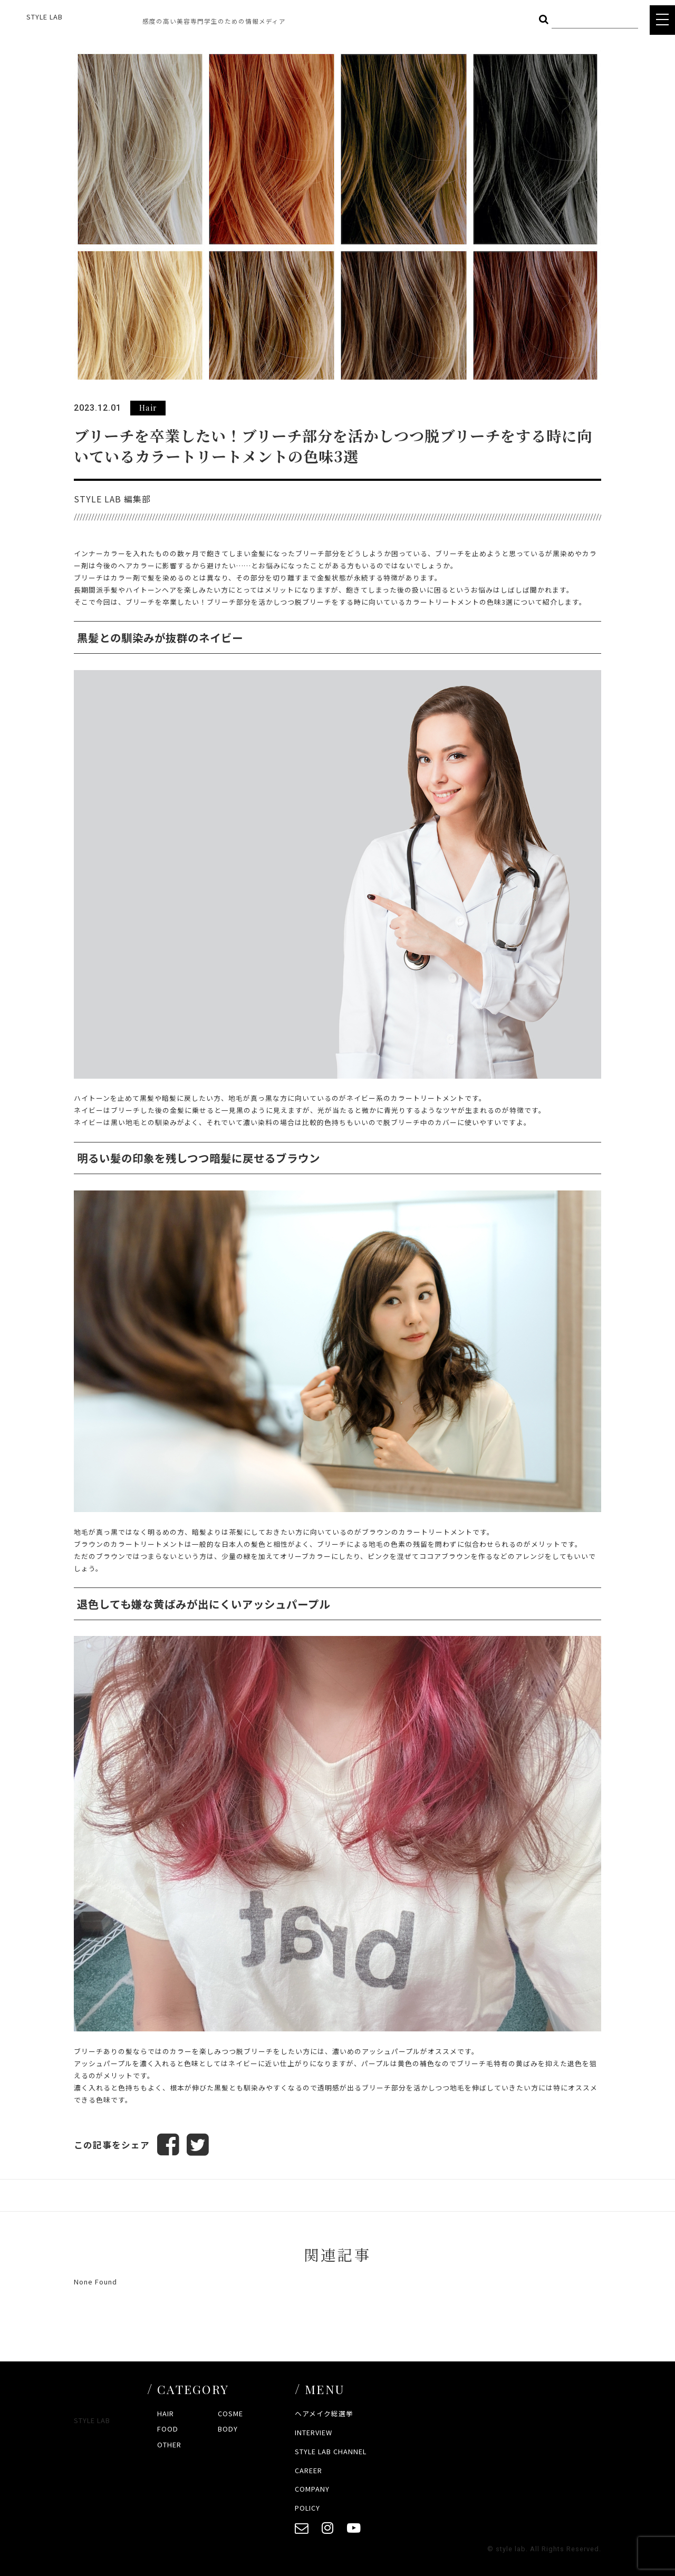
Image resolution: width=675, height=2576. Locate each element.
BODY (228, 2429)
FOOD (167, 2429)
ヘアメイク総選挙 (324, 2413)
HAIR (165, 2413)
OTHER (169, 2444)
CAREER (308, 2470)
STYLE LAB (44, 17)
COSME (230, 2413)
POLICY (307, 2508)
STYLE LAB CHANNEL (331, 2451)
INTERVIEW (313, 2432)
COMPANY (312, 2489)
